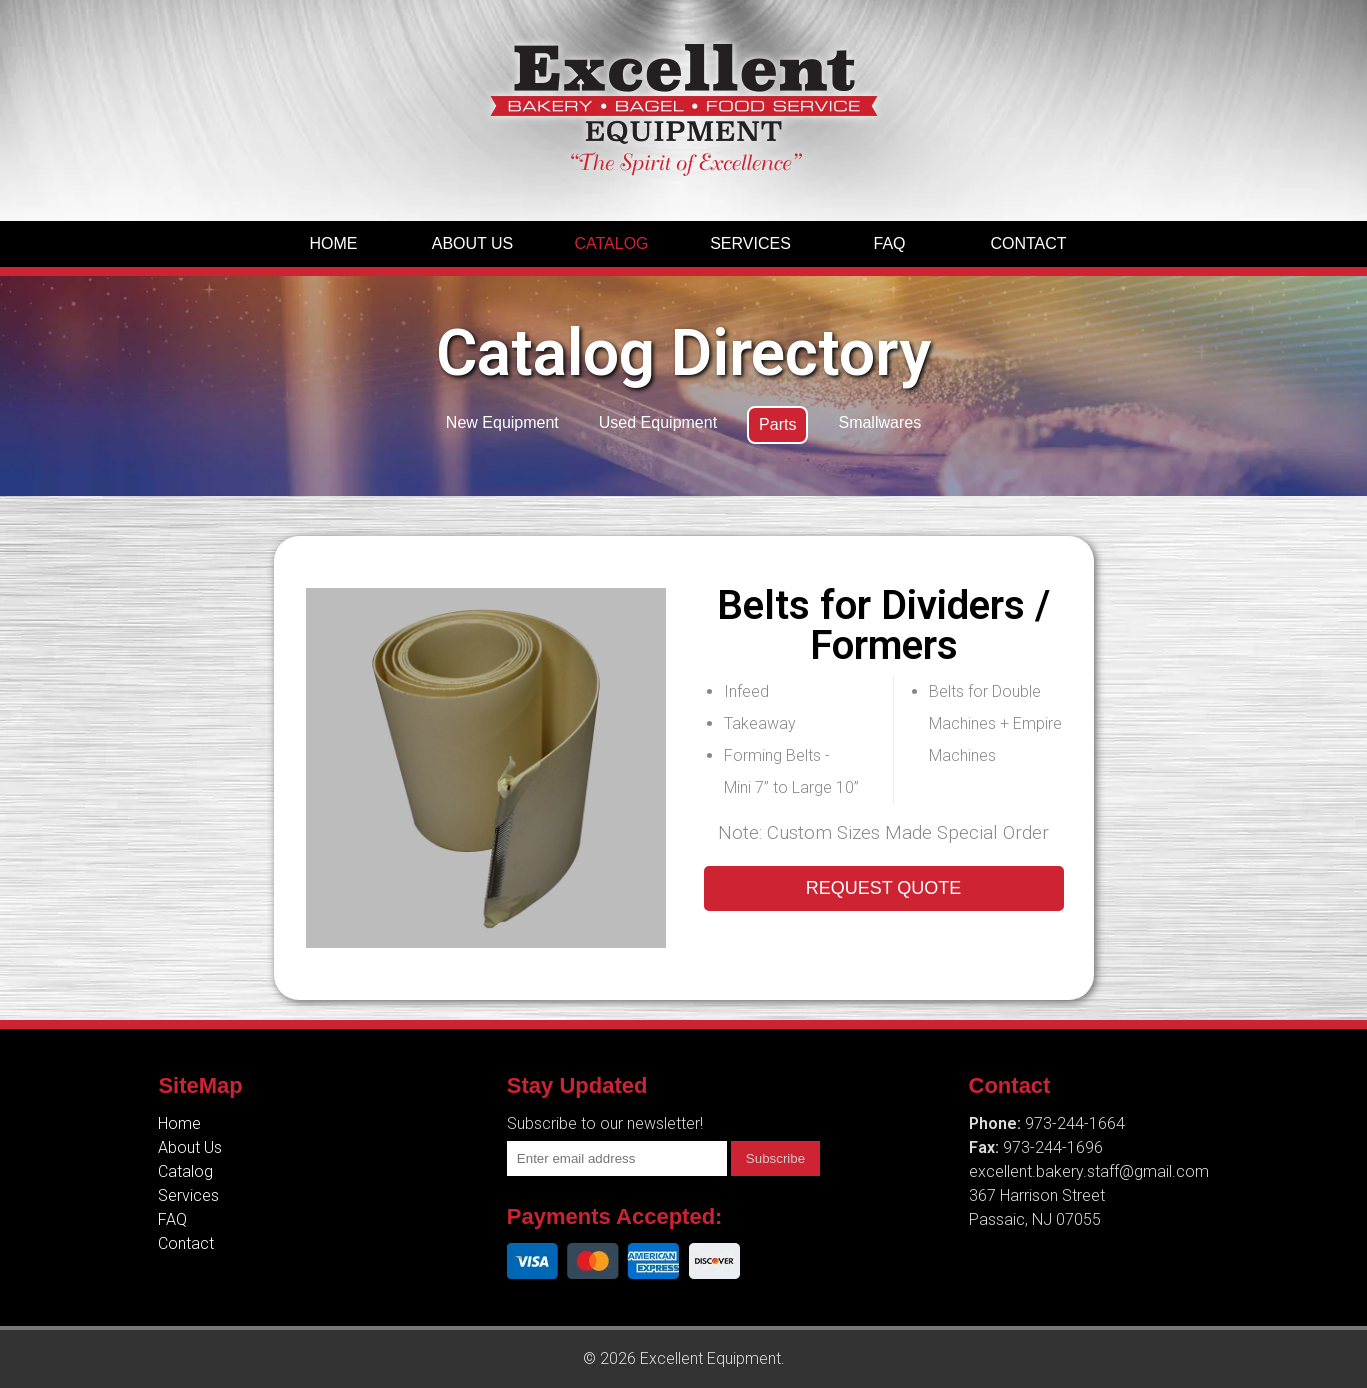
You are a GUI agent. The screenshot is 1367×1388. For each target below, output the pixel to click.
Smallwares (879, 422)
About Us (473, 243)
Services (750, 243)
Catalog (611, 243)
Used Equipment (658, 422)
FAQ (889, 243)
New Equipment (502, 422)
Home (334, 243)
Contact (1028, 243)
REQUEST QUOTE (884, 888)
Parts (777, 424)
